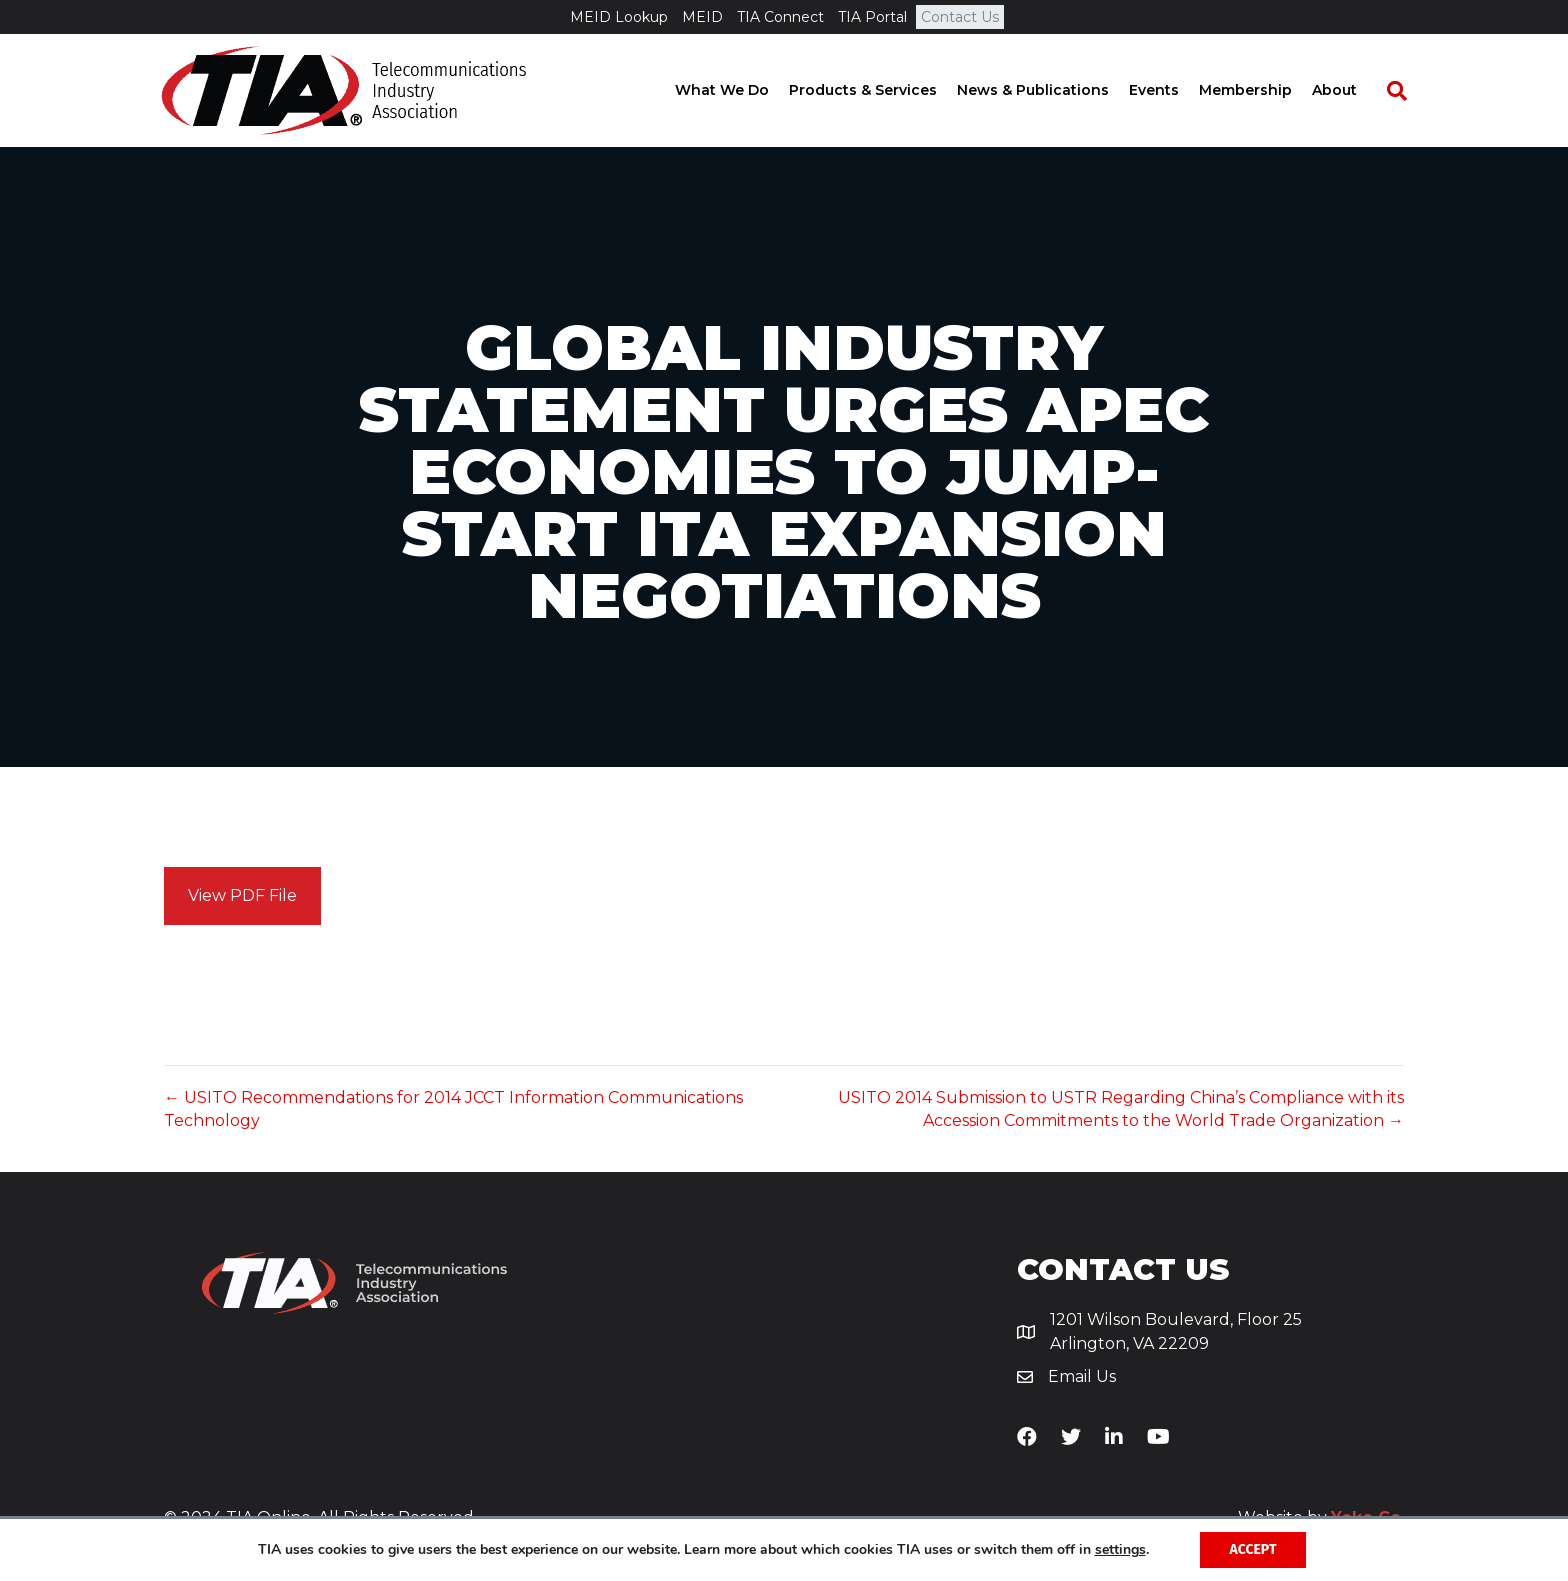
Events (1171, 90)
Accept (1253, 1549)
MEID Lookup (619, 17)
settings (1120, 1550)
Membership (1262, 90)
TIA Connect (780, 17)
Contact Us (960, 17)
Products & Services (880, 90)
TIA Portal (872, 17)
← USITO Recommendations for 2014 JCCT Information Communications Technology (453, 1109)
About (1351, 90)
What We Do (739, 90)
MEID (702, 17)
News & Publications (1050, 90)
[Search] (1404, 91)
